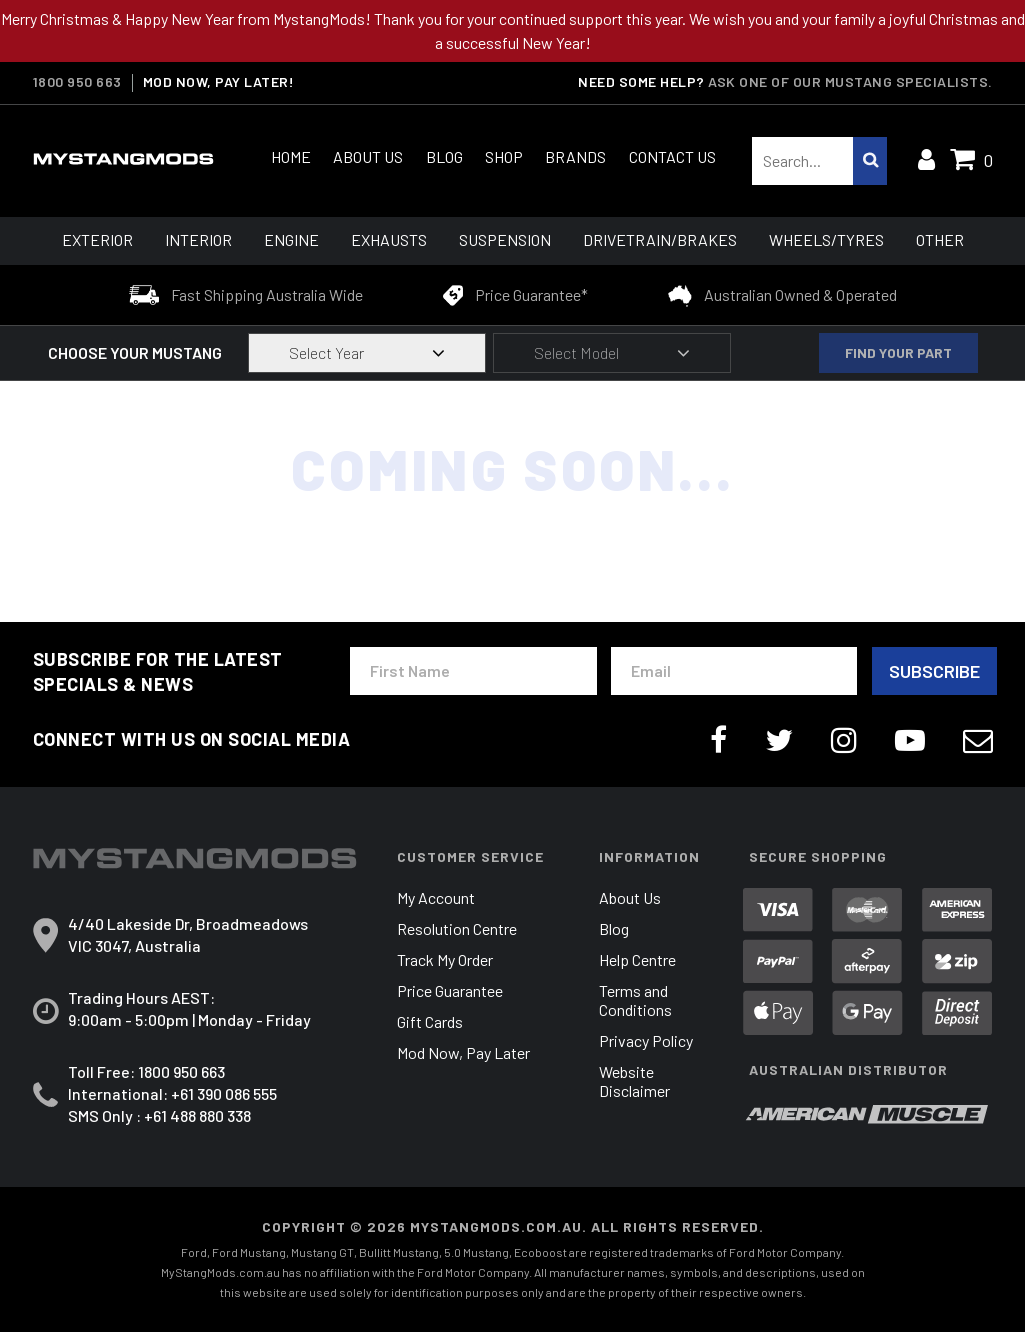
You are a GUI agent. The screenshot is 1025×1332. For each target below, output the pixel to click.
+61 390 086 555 (224, 1093)
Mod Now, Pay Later (463, 1052)
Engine (291, 239)
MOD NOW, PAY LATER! (219, 82)
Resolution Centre (457, 928)
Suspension (505, 239)
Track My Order (445, 959)
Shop (504, 156)
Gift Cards (430, 1021)
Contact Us (672, 156)
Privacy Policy (646, 1040)
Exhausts (389, 239)
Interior (198, 239)
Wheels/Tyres (826, 239)
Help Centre (637, 959)
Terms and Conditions (635, 1000)
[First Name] (473, 671)
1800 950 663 (77, 82)
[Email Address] (734, 671)
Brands (575, 156)
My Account (436, 897)
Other (940, 239)
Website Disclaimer (634, 1081)
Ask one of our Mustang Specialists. (850, 81)
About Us (368, 156)
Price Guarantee (450, 990)
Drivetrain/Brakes (660, 239)
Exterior (97, 239)
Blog (444, 156)
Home (291, 156)
